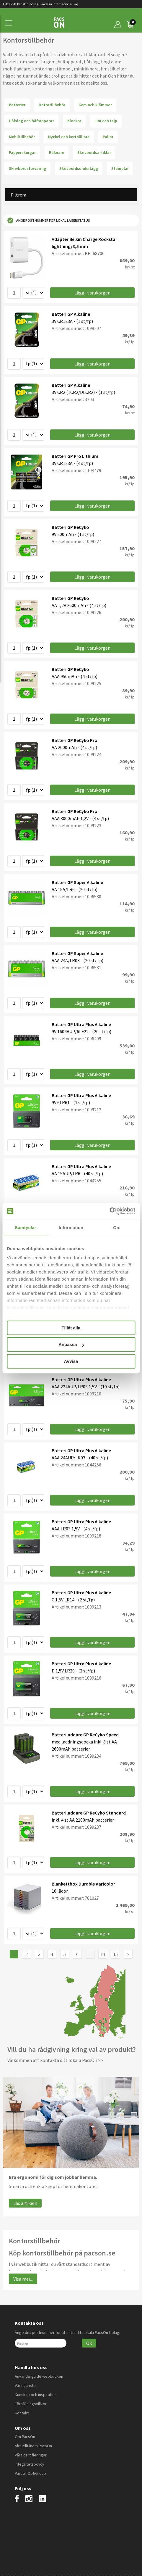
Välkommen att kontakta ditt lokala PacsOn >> (55, 2060)
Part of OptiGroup (30, 2473)
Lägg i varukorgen (92, 293)
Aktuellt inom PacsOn (33, 2445)
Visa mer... (23, 2279)
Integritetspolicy (29, 2464)
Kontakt (22, 2413)
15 (115, 1954)
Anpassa (71, 1344)
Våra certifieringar (31, 2455)
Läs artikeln (25, 2203)
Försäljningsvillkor (31, 2403)
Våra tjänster (26, 2385)
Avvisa (71, 1361)
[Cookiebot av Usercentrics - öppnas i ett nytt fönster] (109, 1211)
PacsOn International (59, 4)
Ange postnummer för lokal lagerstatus (48, 220)
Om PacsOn (25, 2436)
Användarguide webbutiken (39, 2376)
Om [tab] (116, 1227)
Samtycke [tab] (25, 1227)
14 (102, 1954)
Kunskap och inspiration (36, 2394)
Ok (89, 2343)
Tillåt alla (71, 1327)
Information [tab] (71, 1227)
